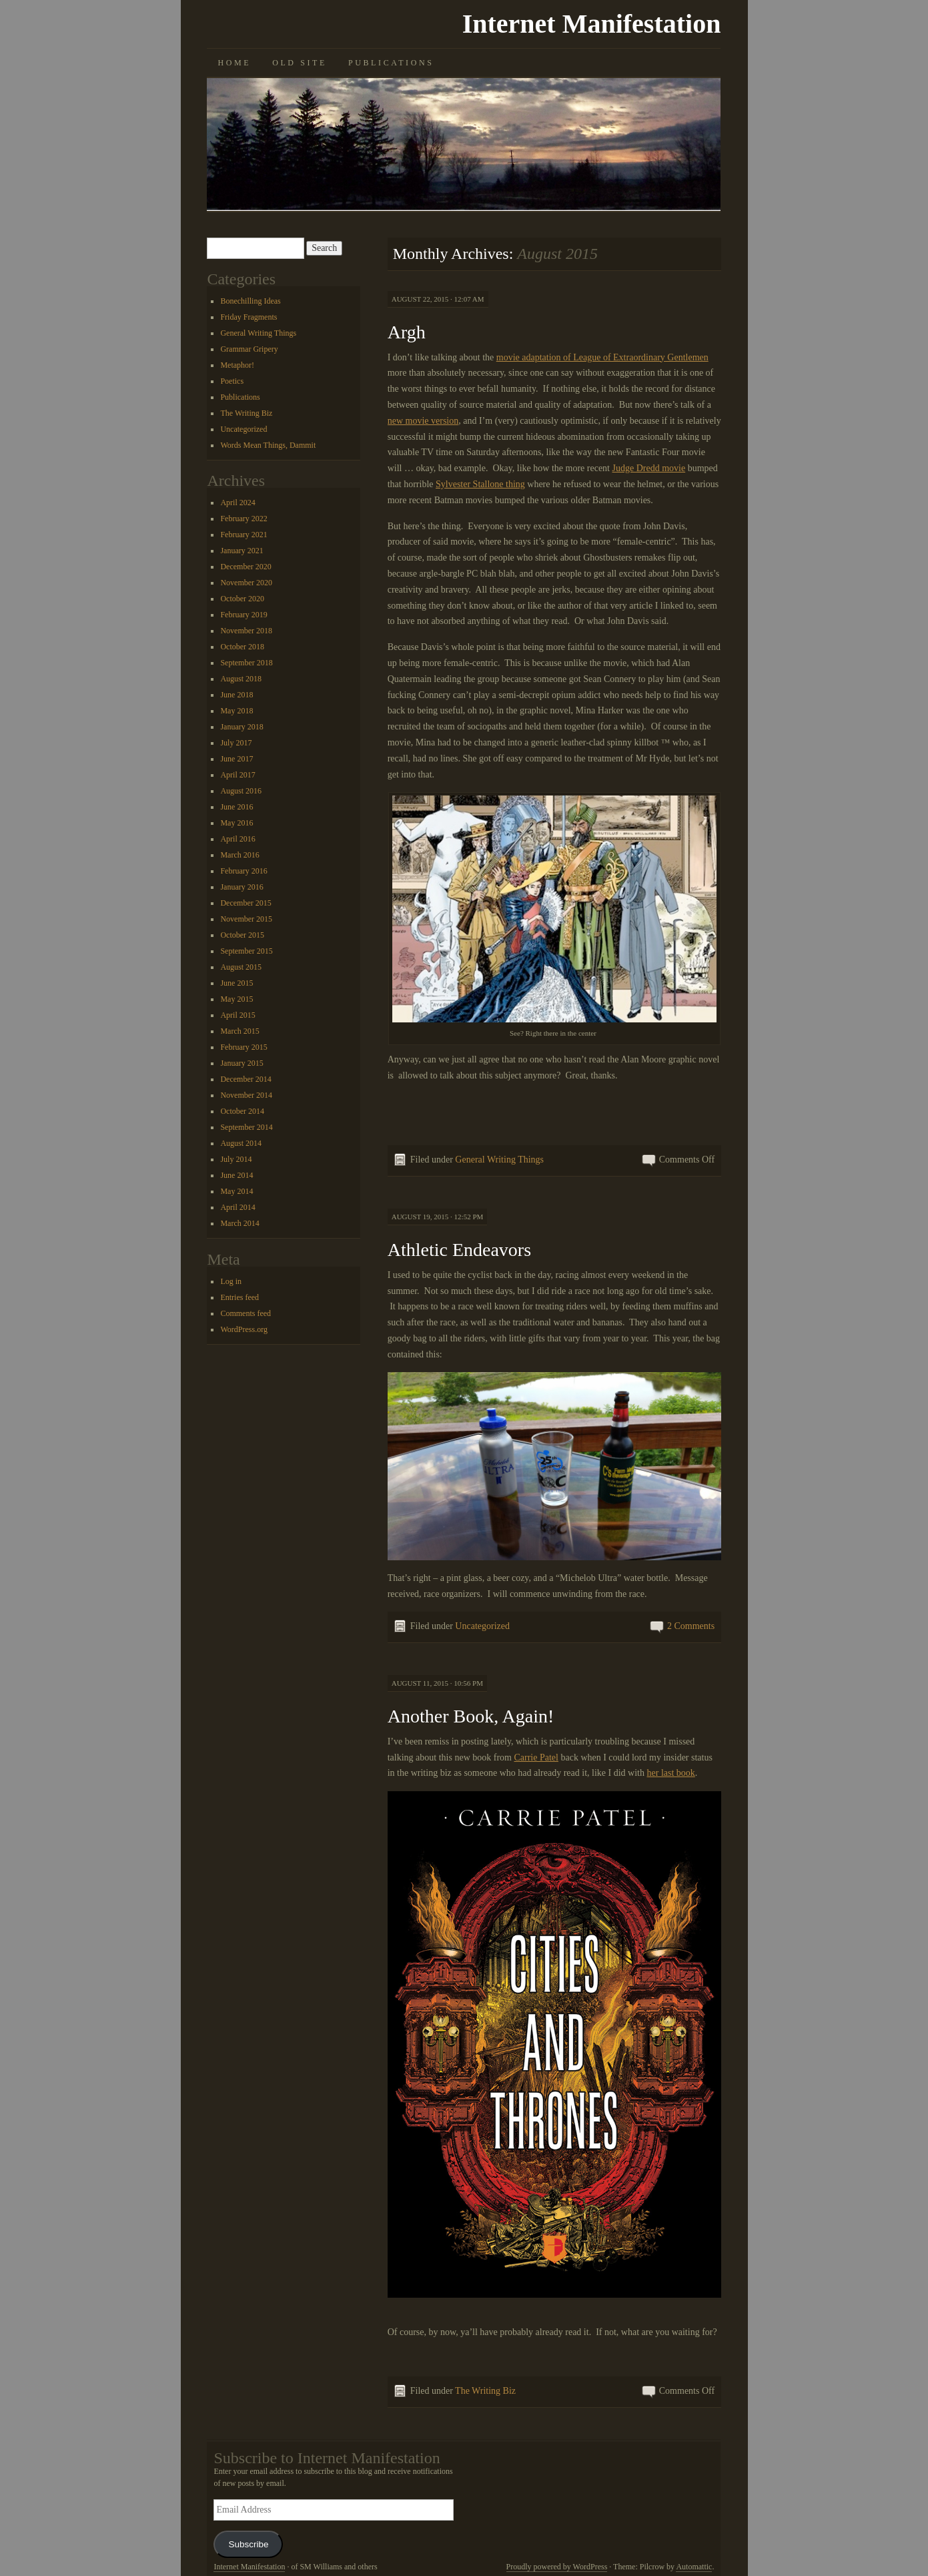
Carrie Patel (536, 1757)
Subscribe (248, 2544)
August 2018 (241, 678)
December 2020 (245, 566)
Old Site (299, 62)
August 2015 (241, 967)
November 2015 (246, 919)
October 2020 (242, 598)
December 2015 (245, 903)
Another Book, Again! (471, 1716)
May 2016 (236, 823)
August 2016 (241, 790)
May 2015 (236, 999)
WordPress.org (243, 1329)
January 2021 (241, 550)
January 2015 (241, 1063)
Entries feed (239, 1297)
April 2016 (237, 839)
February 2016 (243, 871)
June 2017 (236, 758)
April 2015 (237, 1015)
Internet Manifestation (591, 24)
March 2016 (239, 855)
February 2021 (243, 534)
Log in (231, 1281)
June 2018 (236, 694)
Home (234, 62)
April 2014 (237, 1207)
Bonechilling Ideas (250, 301)
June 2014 (236, 1175)
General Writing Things (499, 1160)
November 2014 (246, 1095)
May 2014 (236, 1191)
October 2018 (242, 646)
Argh (407, 332)
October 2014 (242, 1111)
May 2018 (236, 710)
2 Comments (691, 1626)
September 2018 (246, 662)
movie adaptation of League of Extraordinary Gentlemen (602, 357)
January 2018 (241, 726)
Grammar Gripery (249, 349)
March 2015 (239, 1031)
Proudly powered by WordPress (557, 2566)
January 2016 (241, 887)
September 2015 (246, 951)
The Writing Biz (485, 2391)
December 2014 (245, 1079)
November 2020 (246, 582)
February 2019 (243, 614)
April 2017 (237, 774)
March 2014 (239, 1223)
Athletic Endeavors (459, 1249)
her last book (671, 1773)
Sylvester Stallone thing (480, 484)
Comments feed (245, 1313)
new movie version (423, 421)
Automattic (694, 2566)
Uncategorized (482, 1626)
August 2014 (241, 1143)
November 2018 (246, 630)
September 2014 (246, 1127)
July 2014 (236, 1159)
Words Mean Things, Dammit (268, 445)
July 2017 (236, 742)
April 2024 (237, 502)
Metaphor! (237, 365)
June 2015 (236, 983)
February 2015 (243, 1047)
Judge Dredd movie (649, 468)
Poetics (232, 381)
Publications (391, 62)
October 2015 (242, 935)
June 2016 (236, 807)
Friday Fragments (248, 317)
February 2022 (243, 518)
